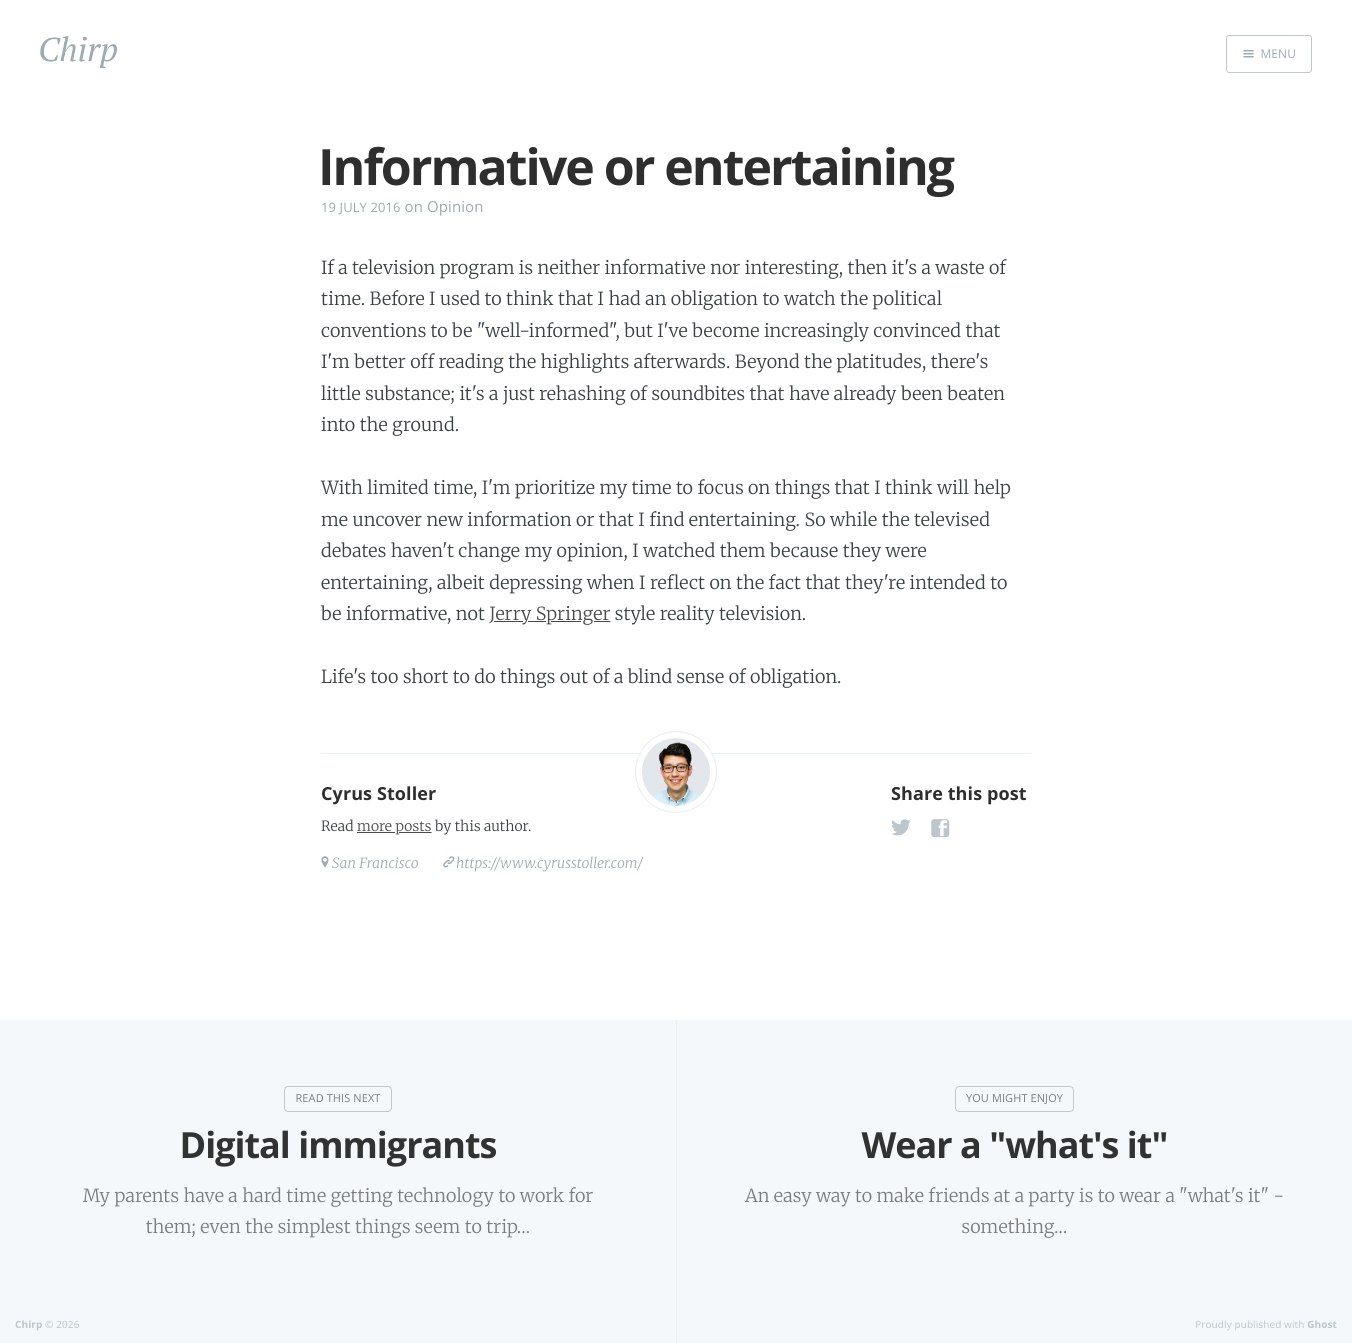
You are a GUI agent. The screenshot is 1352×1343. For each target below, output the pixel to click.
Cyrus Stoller (378, 794)
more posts (394, 826)
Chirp (28, 1324)
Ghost (1322, 1324)
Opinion (455, 207)
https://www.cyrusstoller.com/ (549, 863)
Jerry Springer (549, 613)
